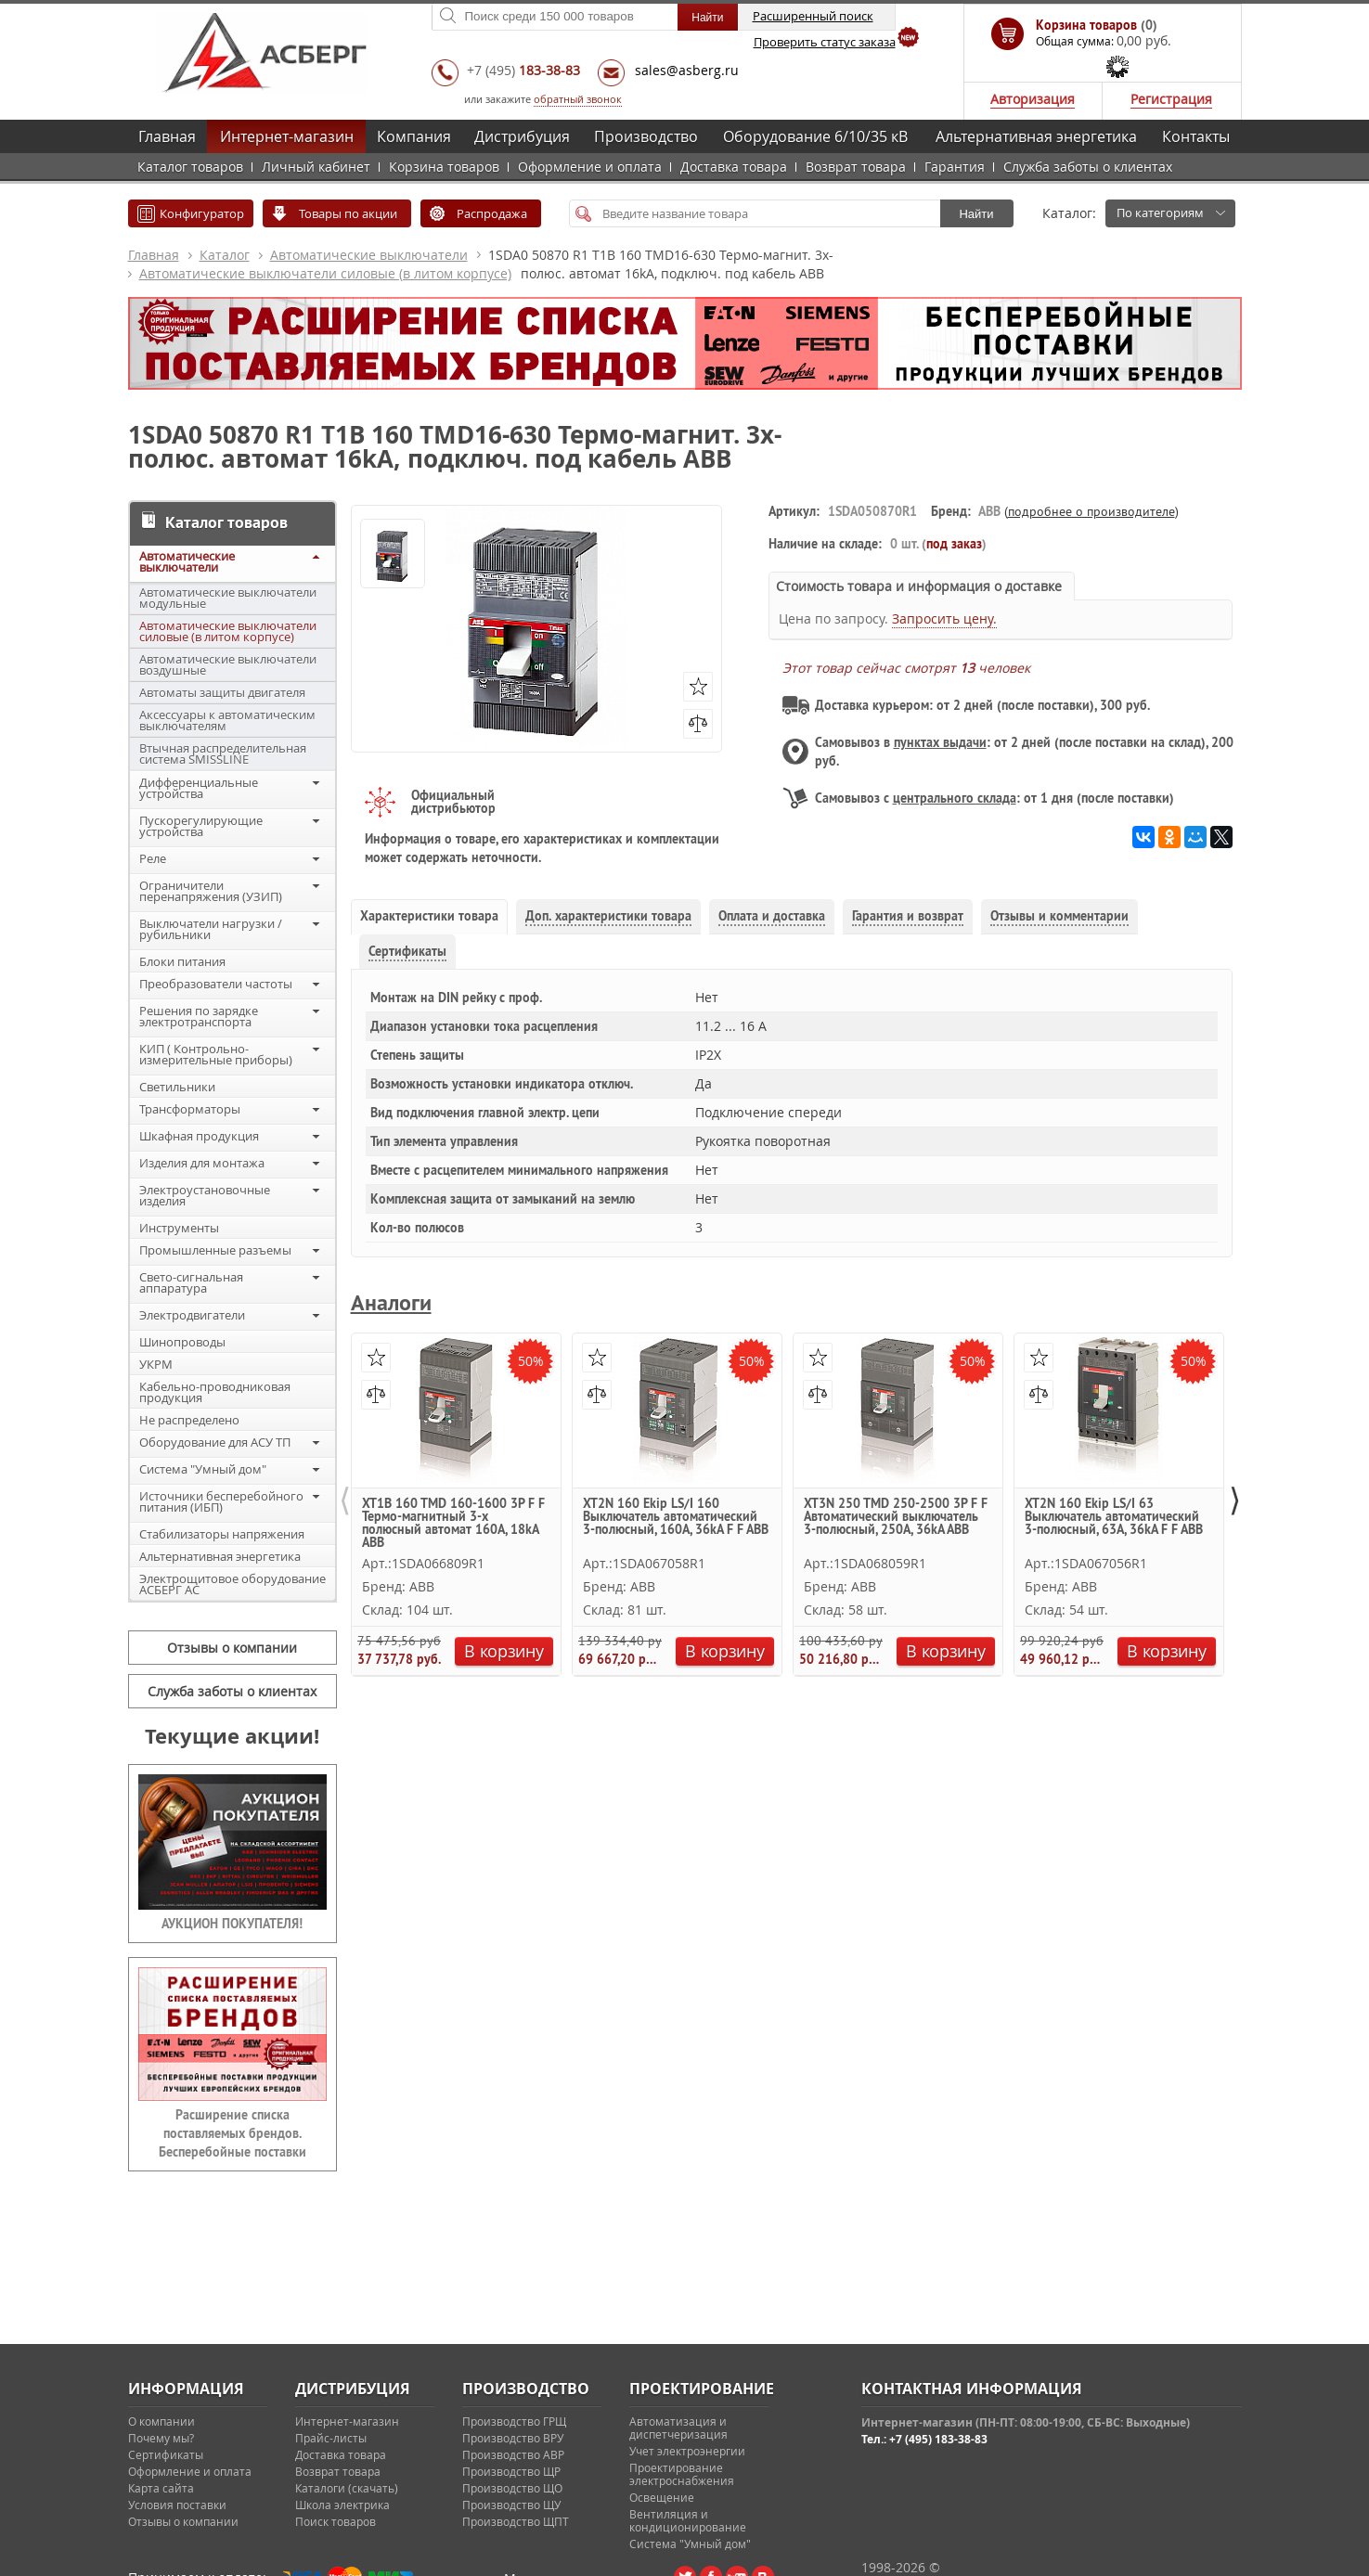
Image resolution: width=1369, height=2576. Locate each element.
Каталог (225, 255)
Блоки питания (182, 961)
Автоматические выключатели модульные (227, 598)
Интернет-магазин (287, 136)
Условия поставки (177, 2504)
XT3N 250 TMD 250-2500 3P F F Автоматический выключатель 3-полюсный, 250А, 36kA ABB (896, 1517)
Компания (414, 136)
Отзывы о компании (232, 1647)
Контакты (1196, 136)
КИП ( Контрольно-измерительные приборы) (215, 1054)
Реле (152, 858)
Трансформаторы (189, 1109)
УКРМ (156, 1364)
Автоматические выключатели (369, 255)
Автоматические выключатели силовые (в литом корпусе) (325, 273)
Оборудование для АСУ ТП (215, 1442)
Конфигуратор (202, 213)
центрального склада (954, 798)
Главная (167, 136)
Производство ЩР (511, 2471)
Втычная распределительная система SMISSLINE (222, 753)
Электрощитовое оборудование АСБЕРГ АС (232, 1584)
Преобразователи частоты (215, 983)
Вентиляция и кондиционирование (687, 2520)
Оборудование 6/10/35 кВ (815, 136)
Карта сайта (161, 2487)
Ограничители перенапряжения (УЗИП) (210, 891)
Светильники (177, 1086)
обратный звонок (578, 99)
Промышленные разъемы (215, 1250)
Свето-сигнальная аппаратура (191, 1282)
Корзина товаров (444, 166)
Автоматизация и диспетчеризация (678, 2427)
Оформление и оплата (590, 166)
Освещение (661, 2497)
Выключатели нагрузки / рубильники (210, 929)
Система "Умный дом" (202, 1469)
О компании (161, 2421)
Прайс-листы (331, 2437)
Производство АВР (513, 2454)
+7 (523, 70)
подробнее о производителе (1091, 511)
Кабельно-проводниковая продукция (215, 1392)
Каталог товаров (190, 166)
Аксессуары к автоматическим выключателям (227, 720)
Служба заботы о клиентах (1087, 166)
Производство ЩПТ (515, 2521)
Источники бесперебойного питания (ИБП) (221, 1501)
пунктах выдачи (940, 742)
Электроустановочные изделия (204, 1195)
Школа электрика (342, 2504)
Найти (976, 214)
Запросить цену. (944, 618)
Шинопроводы (182, 1341)
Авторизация (1032, 99)
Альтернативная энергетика (1036, 136)
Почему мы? (161, 2437)
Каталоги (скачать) (346, 2487)
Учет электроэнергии (687, 2450)
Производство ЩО (512, 2487)
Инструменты (179, 1227)
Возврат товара (856, 166)
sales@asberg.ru (687, 70)
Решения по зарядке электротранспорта (198, 1016)
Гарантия (954, 166)
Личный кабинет (316, 166)
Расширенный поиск (813, 15)
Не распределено (189, 1419)
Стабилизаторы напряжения (221, 1534)
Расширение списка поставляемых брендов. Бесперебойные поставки (232, 2133)
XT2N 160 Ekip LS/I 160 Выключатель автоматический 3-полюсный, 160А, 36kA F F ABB (675, 1517)
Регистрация (1171, 99)
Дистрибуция (522, 136)
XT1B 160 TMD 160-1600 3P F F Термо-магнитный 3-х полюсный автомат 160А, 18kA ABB (453, 1522)
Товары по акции (348, 213)
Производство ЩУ (511, 2504)
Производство (646, 136)
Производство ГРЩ (514, 2421)
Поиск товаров (335, 2521)
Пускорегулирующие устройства (201, 826)
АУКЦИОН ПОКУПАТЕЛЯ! (232, 1923)
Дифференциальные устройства (198, 788)
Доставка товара (733, 166)
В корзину (503, 1651)
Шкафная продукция (199, 1135)
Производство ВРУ (512, 2437)
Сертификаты (165, 2454)
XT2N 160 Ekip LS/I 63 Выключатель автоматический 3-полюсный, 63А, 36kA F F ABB (1114, 1517)
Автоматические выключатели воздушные (227, 664)
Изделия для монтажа (202, 1162)
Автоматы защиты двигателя (222, 692)
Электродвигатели (192, 1315)
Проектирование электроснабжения (681, 2474)
